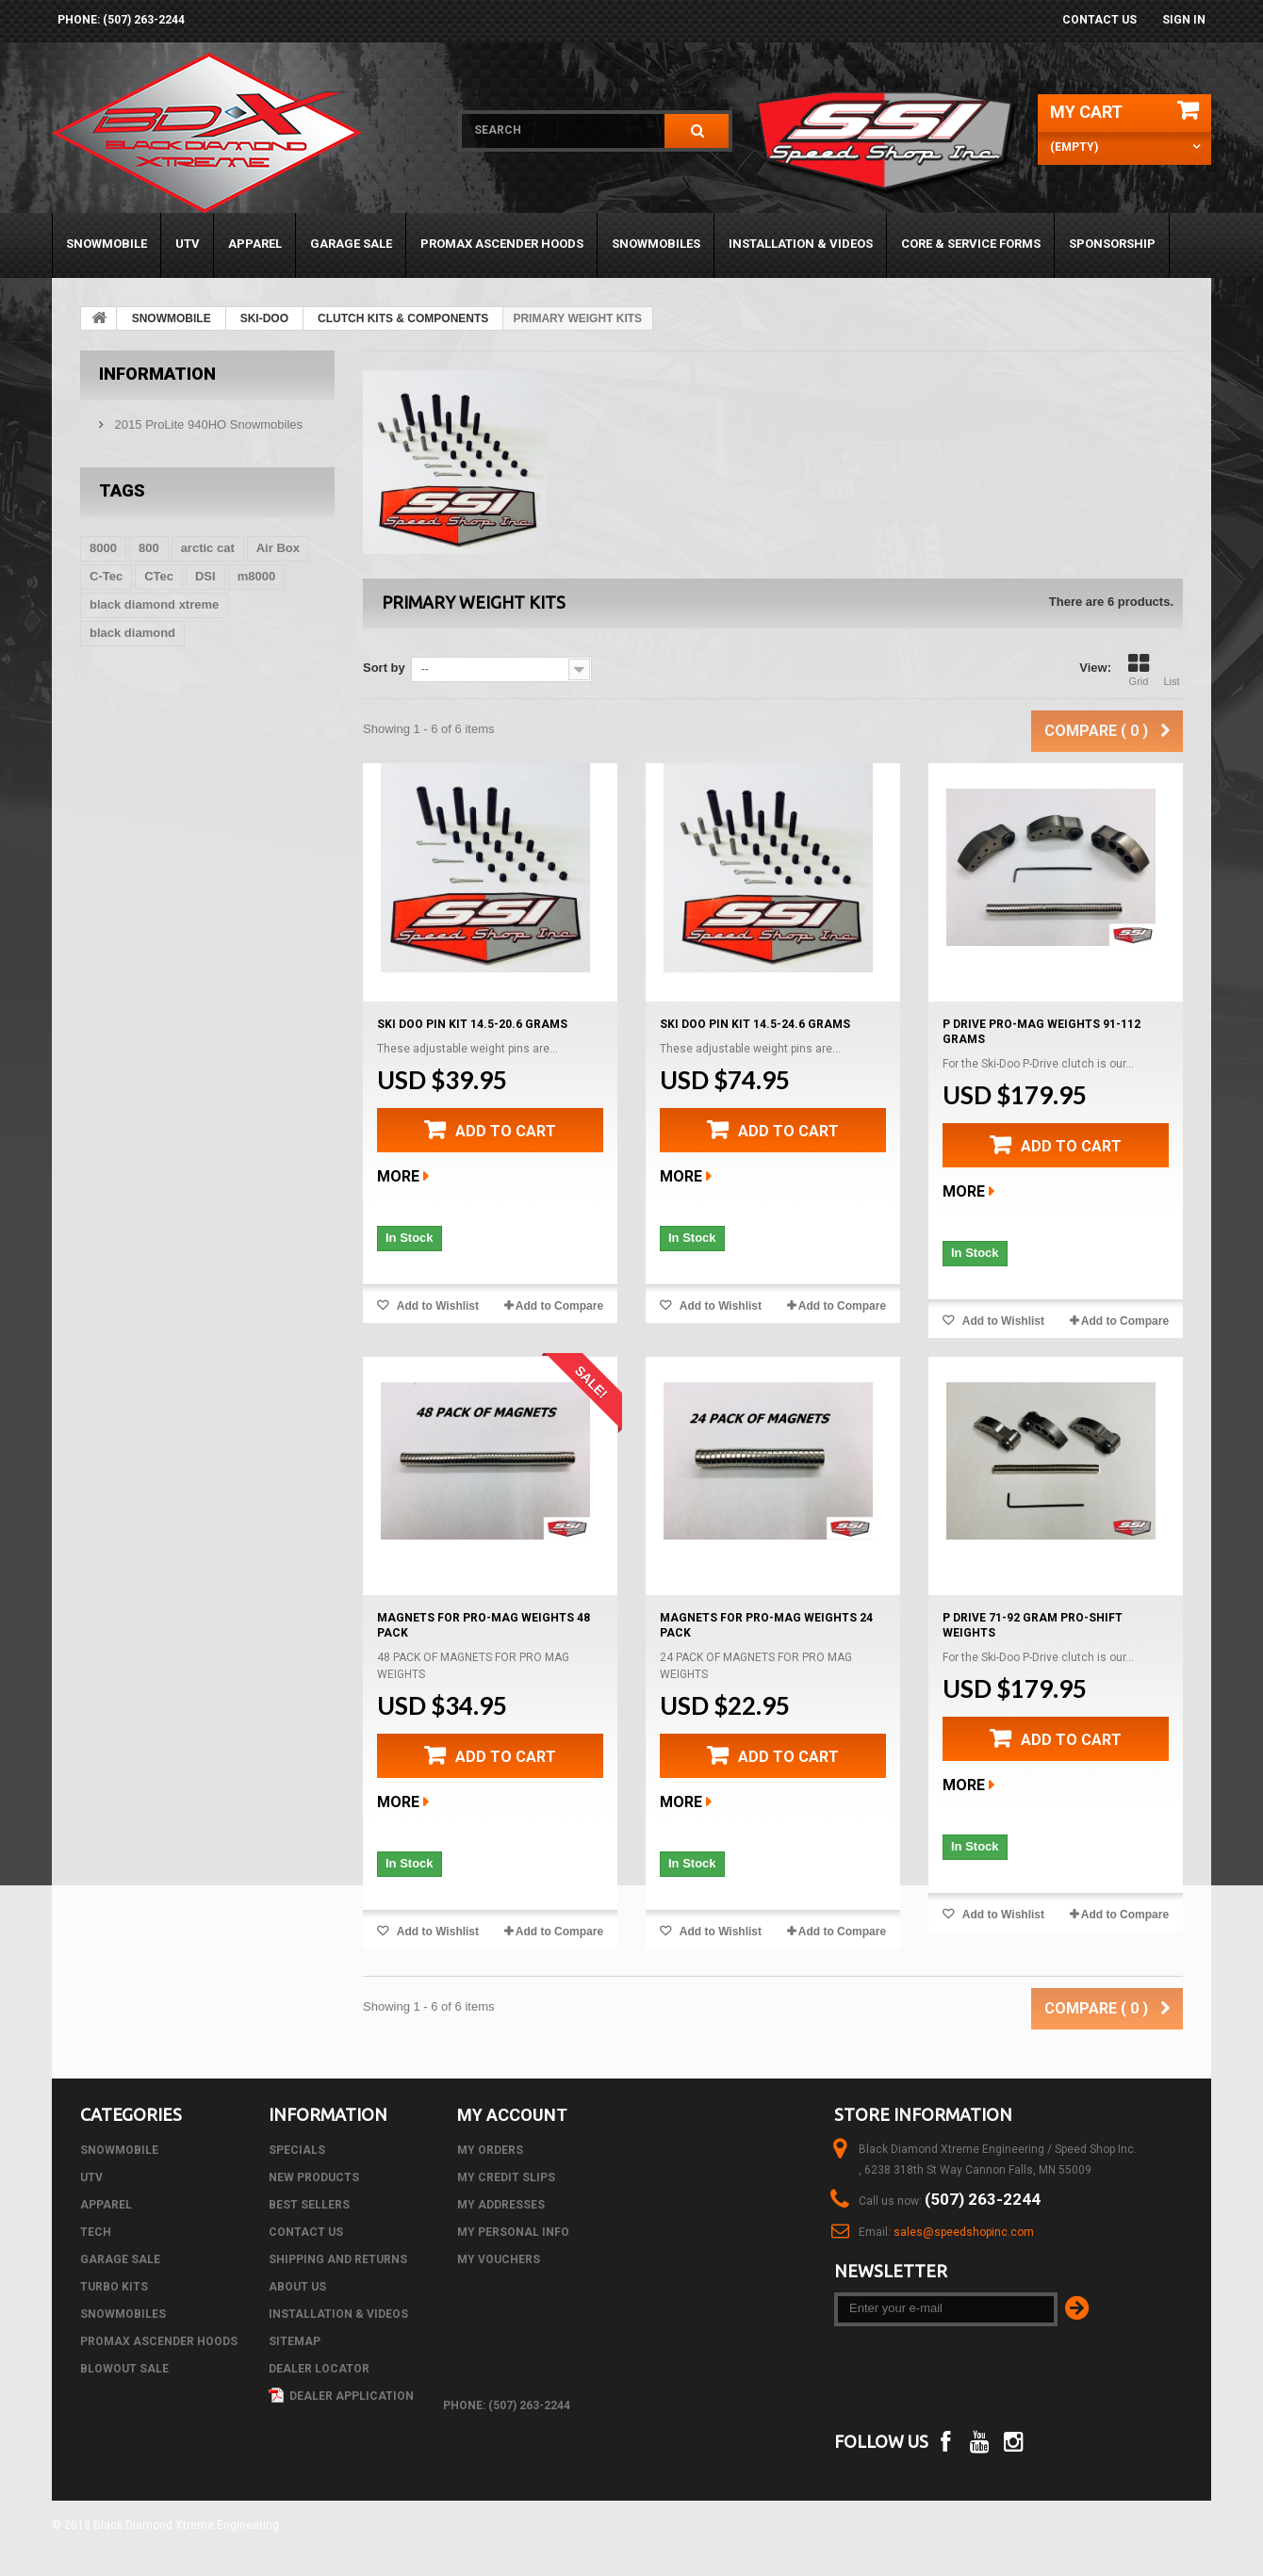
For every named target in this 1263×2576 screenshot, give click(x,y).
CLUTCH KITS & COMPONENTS (403, 318)
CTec (158, 576)
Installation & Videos (801, 243)
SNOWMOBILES (656, 243)
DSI (205, 576)
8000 (103, 548)
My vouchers (498, 2259)
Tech (95, 2232)
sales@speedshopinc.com (964, 2232)
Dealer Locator (319, 2368)
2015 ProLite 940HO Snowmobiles (207, 424)
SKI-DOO (264, 318)
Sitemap (294, 2341)
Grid (1138, 670)
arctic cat (208, 548)
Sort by (384, 667)
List (1171, 670)
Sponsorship (1112, 243)
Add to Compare (559, 1305)
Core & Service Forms (971, 243)
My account (512, 2115)
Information (157, 373)
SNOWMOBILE (106, 243)
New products (314, 2177)
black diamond (132, 633)
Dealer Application (341, 2396)
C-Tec (106, 576)
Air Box (278, 548)
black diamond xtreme (154, 604)
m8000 (256, 576)
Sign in (1184, 19)
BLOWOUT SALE (124, 2368)
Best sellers (309, 2204)
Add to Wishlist (436, 1305)
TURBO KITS (114, 2286)
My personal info (513, 2232)
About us (297, 2286)
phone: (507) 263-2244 (121, 19)
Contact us (1099, 19)
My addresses (501, 2204)
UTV (187, 243)
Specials (297, 2150)
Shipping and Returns (338, 2259)
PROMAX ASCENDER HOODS (501, 243)
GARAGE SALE (351, 243)
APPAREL (255, 243)
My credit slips (506, 2177)
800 (149, 548)
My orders (490, 2150)
